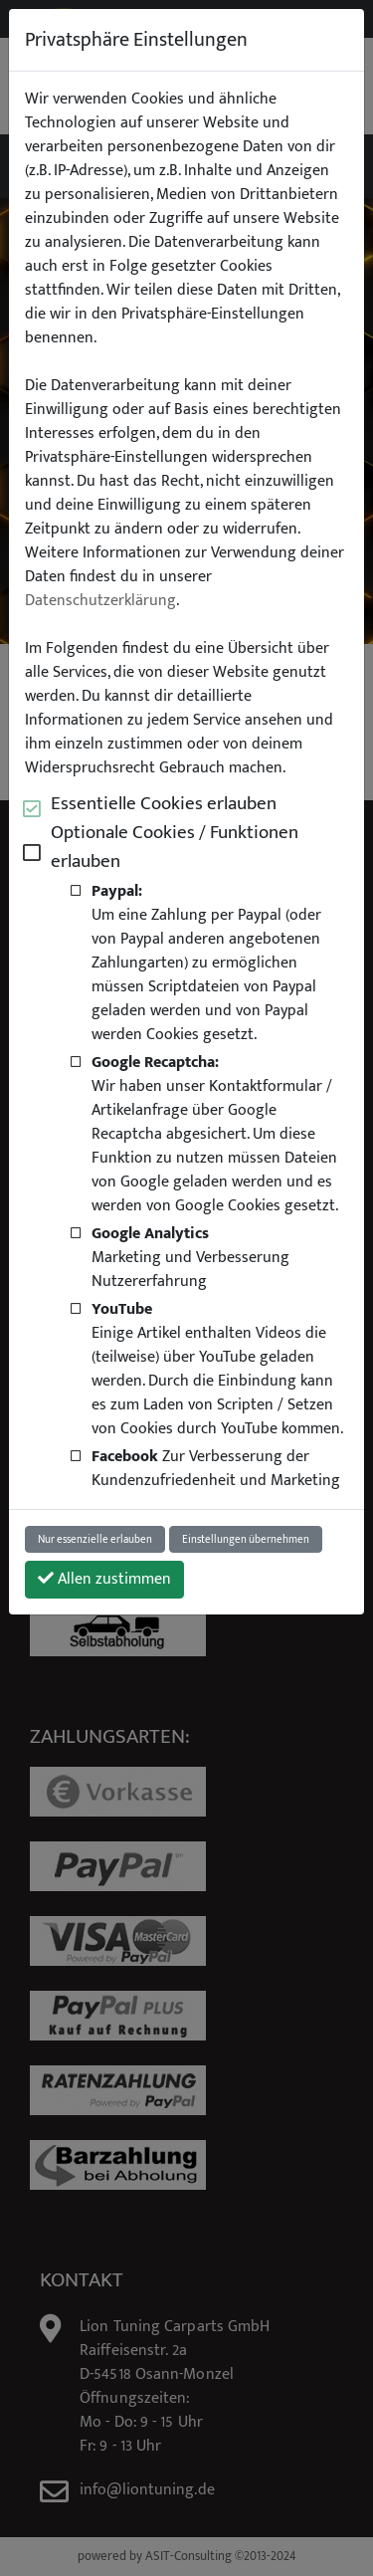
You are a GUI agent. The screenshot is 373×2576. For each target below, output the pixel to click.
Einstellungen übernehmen (245, 1539)
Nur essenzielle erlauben (95, 1539)
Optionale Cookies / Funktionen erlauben (174, 847)
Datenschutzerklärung (100, 601)
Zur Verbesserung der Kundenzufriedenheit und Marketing (216, 1468)
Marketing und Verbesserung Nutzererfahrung (190, 1257)
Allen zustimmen (104, 1579)
